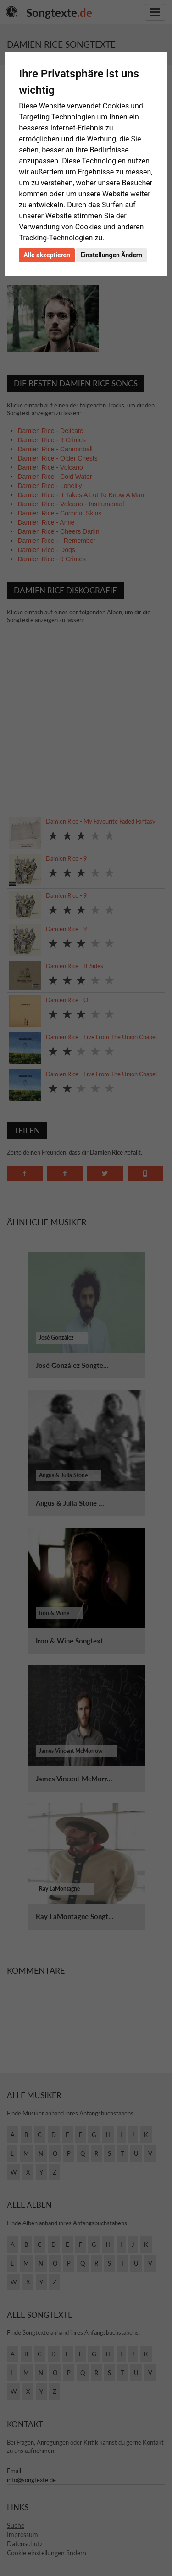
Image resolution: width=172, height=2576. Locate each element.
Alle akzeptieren (46, 255)
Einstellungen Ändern (111, 255)
